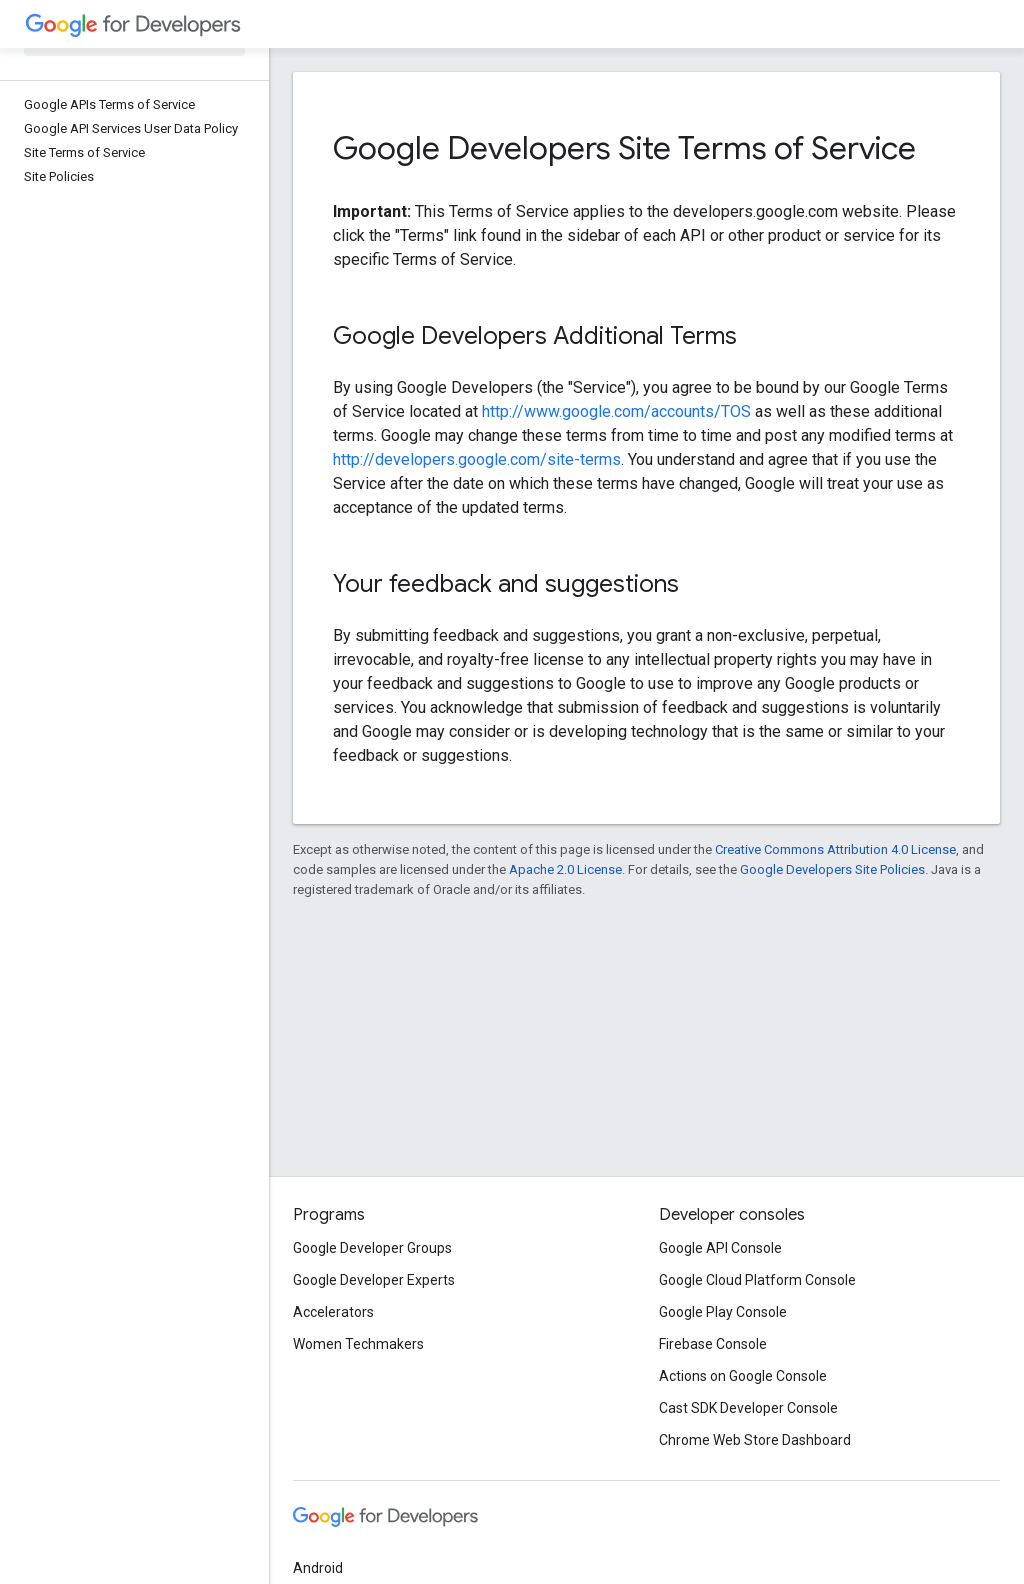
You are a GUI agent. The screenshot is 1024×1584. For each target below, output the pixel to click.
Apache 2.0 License (565, 869)
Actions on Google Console (743, 1376)
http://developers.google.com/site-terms (477, 459)
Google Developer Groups (372, 1248)
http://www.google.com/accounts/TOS (616, 411)
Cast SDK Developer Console (748, 1408)
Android (318, 1568)
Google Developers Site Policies (832, 869)
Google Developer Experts (374, 1280)
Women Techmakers (358, 1344)
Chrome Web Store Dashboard (755, 1440)
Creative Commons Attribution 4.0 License (835, 849)
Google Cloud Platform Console (757, 1280)
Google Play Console (723, 1312)
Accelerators (333, 1312)
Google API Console (720, 1248)
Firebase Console (713, 1344)
